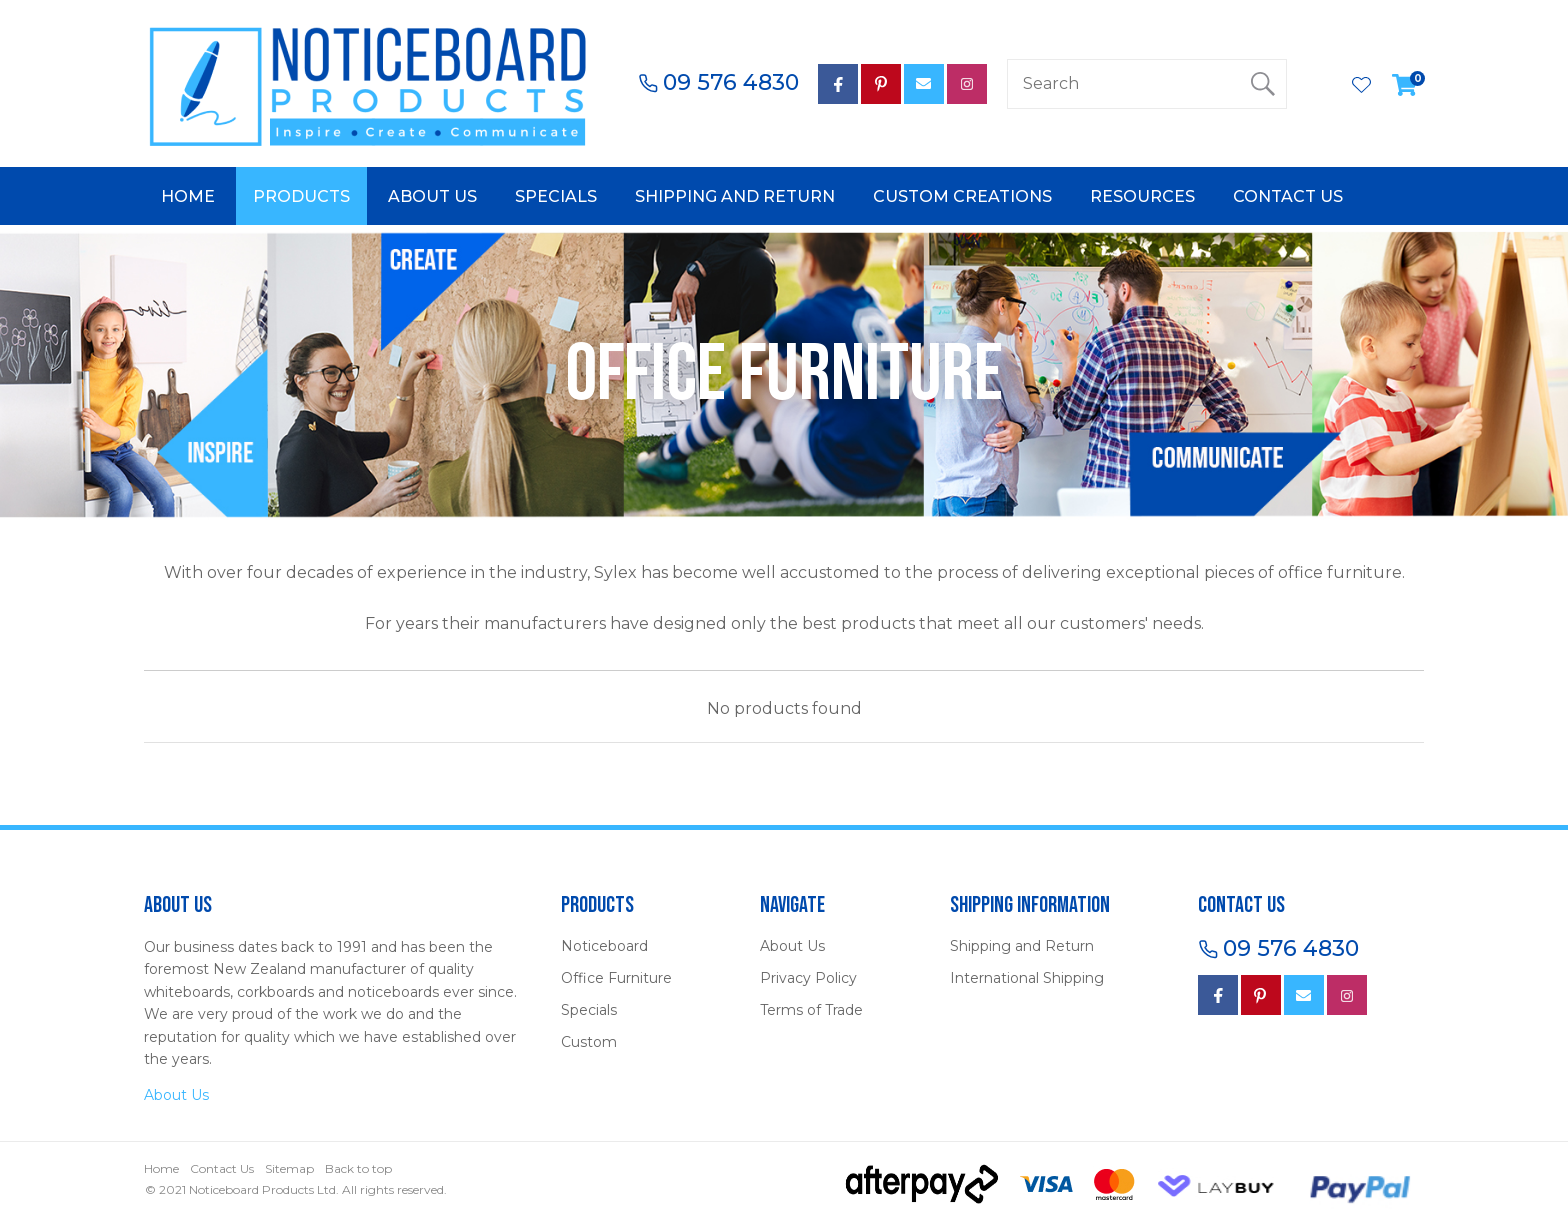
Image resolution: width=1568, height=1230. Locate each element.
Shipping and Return (735, 196)
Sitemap (289, 1168)
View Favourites (1362, 87)
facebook (838, 84)
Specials (556, 196)
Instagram (967, 84)
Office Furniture (616, 978)
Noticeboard (604, 946)
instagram (1347, 995)
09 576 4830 (731, 83)
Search (1263, 84)
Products (301, 196)
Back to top (358, 1168)
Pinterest (881, 84)
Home (188, 196)
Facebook (1218, 995)
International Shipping (1027, 978)
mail (924, 84)
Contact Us (1288, 196)
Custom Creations (962, 196)
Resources (1142, 196)
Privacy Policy (808, 978)
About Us (432, 196)
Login (1319, 83)
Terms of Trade (811, 1010)
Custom (589, 1042)
